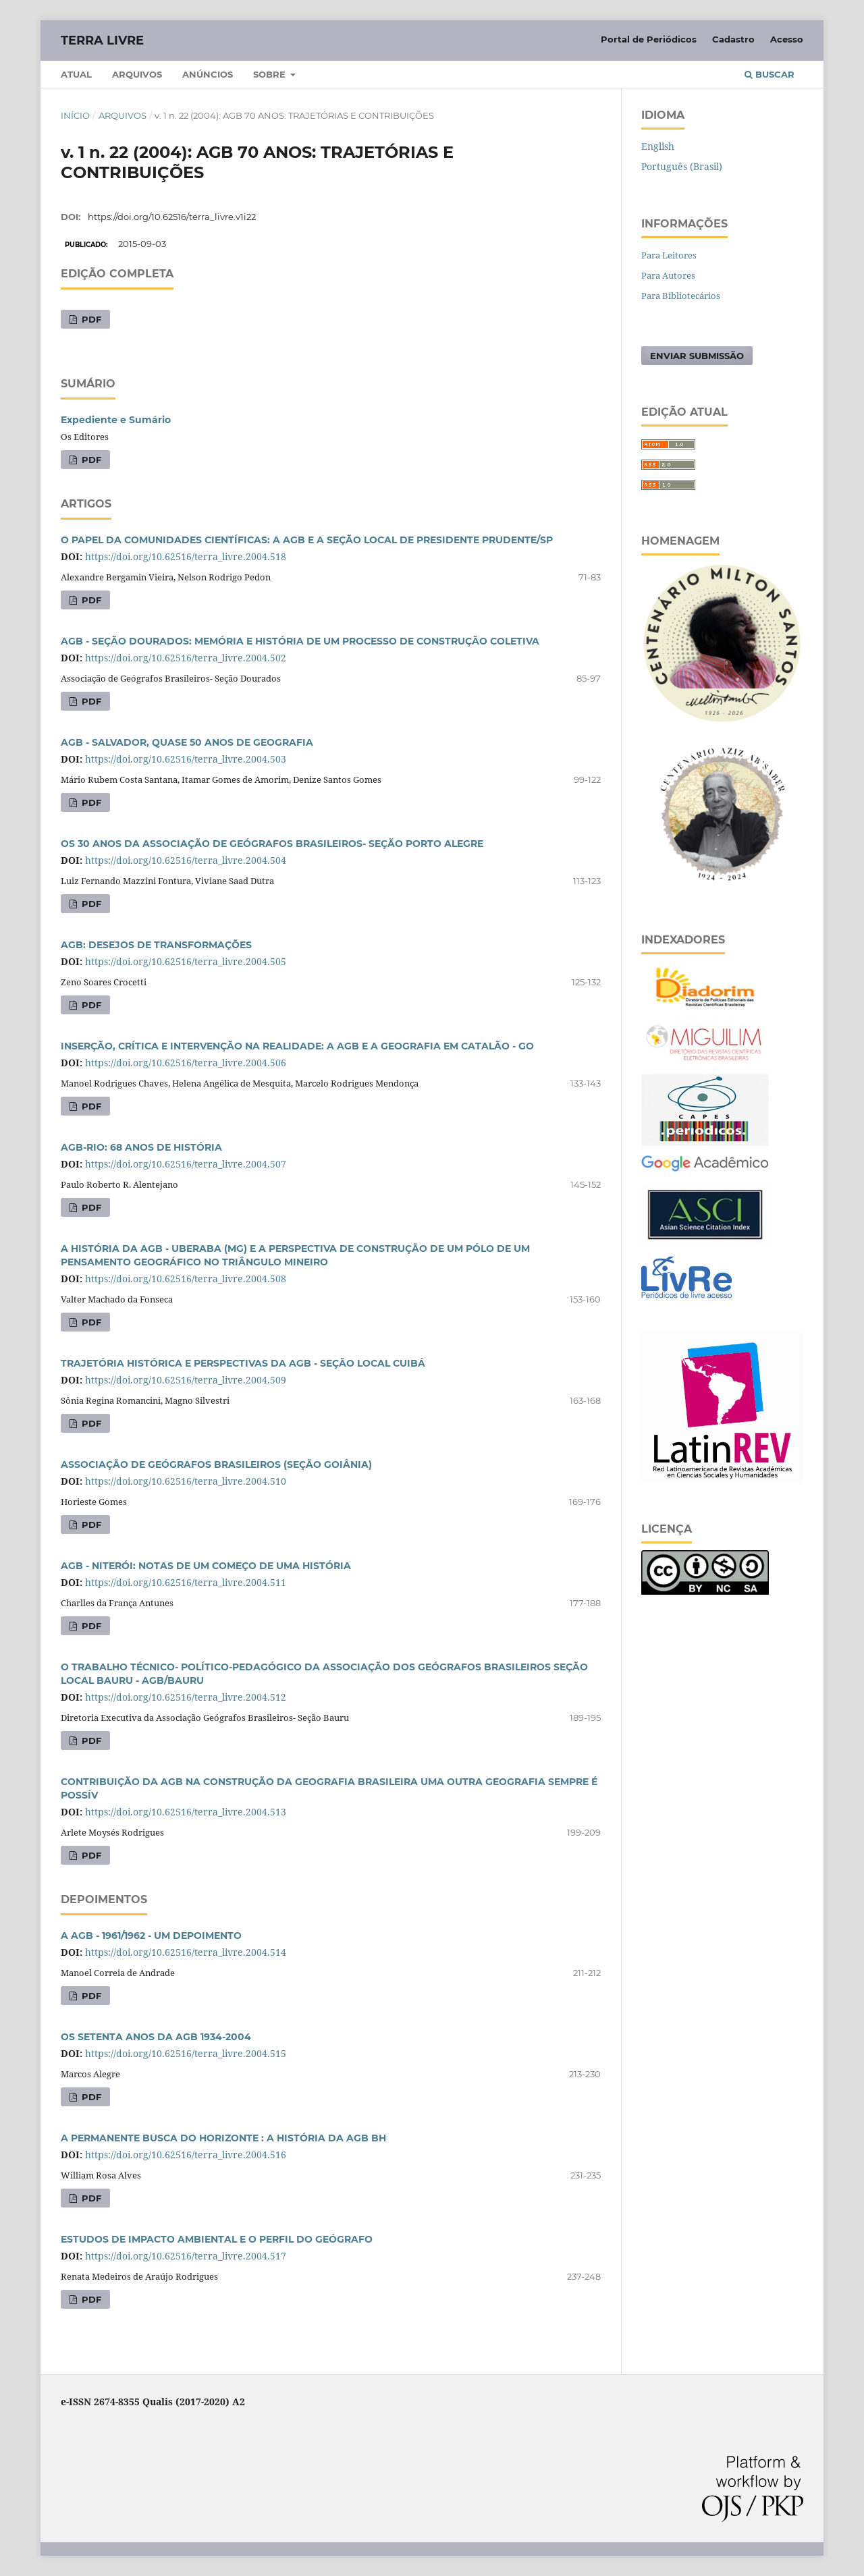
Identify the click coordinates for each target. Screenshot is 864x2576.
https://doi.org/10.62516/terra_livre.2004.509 (185, 1379)
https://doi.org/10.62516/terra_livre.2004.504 (185, 860)
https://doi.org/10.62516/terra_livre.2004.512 (185, 1697)
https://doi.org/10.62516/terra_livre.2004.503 (185, 758)
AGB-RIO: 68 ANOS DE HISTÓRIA (141, 1147)
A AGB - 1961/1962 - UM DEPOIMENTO (151, 1935)
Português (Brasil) (681, 166)
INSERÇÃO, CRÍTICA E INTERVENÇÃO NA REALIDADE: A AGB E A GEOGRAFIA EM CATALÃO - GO (297, 1046)
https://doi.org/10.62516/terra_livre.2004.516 (185, 2154)
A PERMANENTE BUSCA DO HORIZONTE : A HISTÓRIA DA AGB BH (223, 2138)
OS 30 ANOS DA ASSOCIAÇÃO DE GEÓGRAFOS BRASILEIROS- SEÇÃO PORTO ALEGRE (272, 844)
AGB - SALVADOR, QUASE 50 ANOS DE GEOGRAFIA (187, 742)
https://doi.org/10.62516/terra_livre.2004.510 (185, 1481)
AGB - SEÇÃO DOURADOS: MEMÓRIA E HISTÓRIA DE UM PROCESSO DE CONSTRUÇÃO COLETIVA (300, 641)
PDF (90, 319)
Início (75, 115)
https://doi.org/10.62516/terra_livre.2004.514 (185, 1952)
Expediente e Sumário (116, 420)
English (657, 146)
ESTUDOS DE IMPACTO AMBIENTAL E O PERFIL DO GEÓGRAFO (217, 2239)
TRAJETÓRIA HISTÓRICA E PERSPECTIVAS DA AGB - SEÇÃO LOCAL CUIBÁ (243, 1363)
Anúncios (207, 74)
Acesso (786, 39)
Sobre (270, 74)
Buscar (769, 74)
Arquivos (137, 74)
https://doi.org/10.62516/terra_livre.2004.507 (185, 1163)
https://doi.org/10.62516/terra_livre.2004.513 (185, 1811)
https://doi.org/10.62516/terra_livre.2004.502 (185, 657)
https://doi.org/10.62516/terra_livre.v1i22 (172, 216)
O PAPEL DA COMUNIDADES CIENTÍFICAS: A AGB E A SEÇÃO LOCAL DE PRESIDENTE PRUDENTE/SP (307, 540)
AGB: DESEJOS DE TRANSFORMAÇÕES (156, 945)
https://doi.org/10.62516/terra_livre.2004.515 (185, 2053)
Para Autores (668, 275)
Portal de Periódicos (649, 39)
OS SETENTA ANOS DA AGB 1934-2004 (156, 2037)
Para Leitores (669, 255)
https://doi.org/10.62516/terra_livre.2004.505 (185, 961)
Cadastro (733, 39)
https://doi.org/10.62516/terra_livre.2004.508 (185, 1278)
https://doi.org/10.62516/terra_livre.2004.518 (185, 556)
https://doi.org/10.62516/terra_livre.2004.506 (185, 1062)
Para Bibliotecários (680, 296)
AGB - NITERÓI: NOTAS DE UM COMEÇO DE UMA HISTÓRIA (206, 1566)
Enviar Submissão (697, 355)
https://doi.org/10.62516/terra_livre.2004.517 (185, 2255)
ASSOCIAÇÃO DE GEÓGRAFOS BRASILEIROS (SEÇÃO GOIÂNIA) (216, 1464)
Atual (76, 74)
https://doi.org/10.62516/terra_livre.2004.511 (185, 1582)
